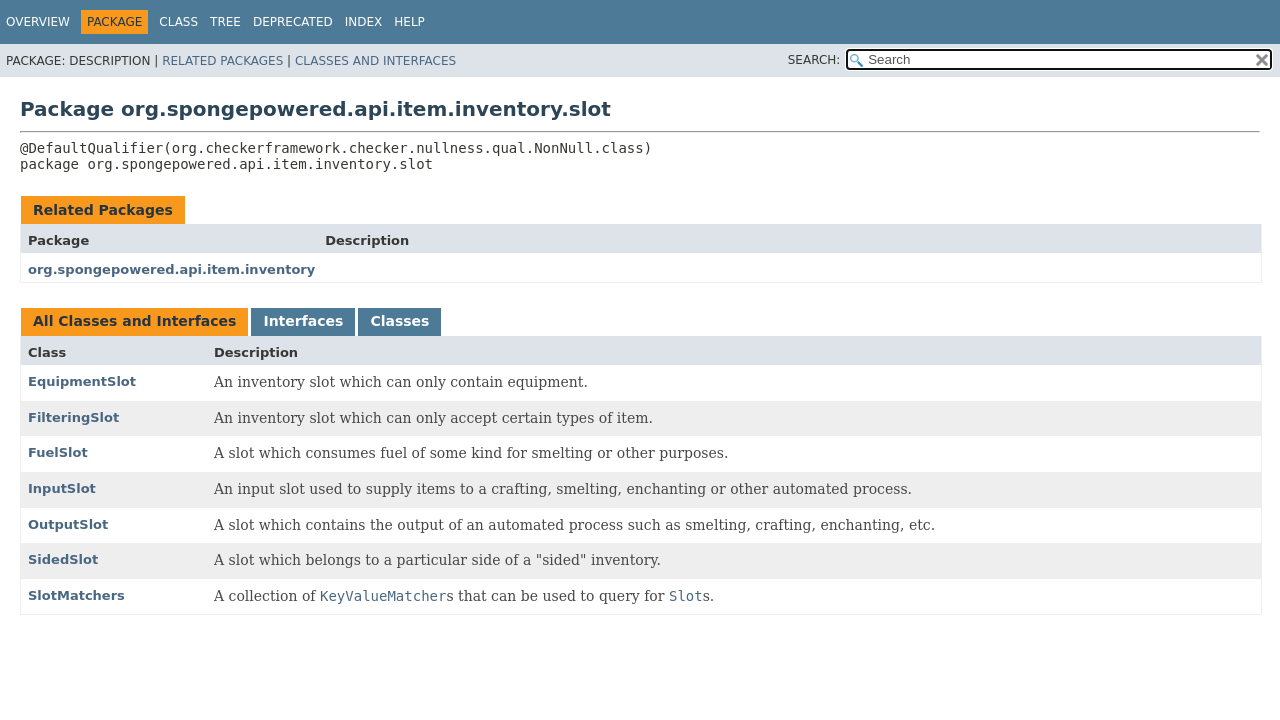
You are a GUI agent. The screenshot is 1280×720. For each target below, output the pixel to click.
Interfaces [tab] (303, 321)
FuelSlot (58, 452)
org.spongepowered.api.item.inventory (171, 269)
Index (364, 22)
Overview (38, 22)
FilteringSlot (73, 417)
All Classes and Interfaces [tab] (134, 321)
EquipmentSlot (82, 381)
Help (409, 22)
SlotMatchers (76, 595)
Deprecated (293, 22)
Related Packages (222, 61)
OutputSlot (68, 524)
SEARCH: (814, 60)
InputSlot (62, 488)
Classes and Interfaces (375, 61)
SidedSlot (63, 559)
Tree (225, 22)
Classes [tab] (399, 321)
